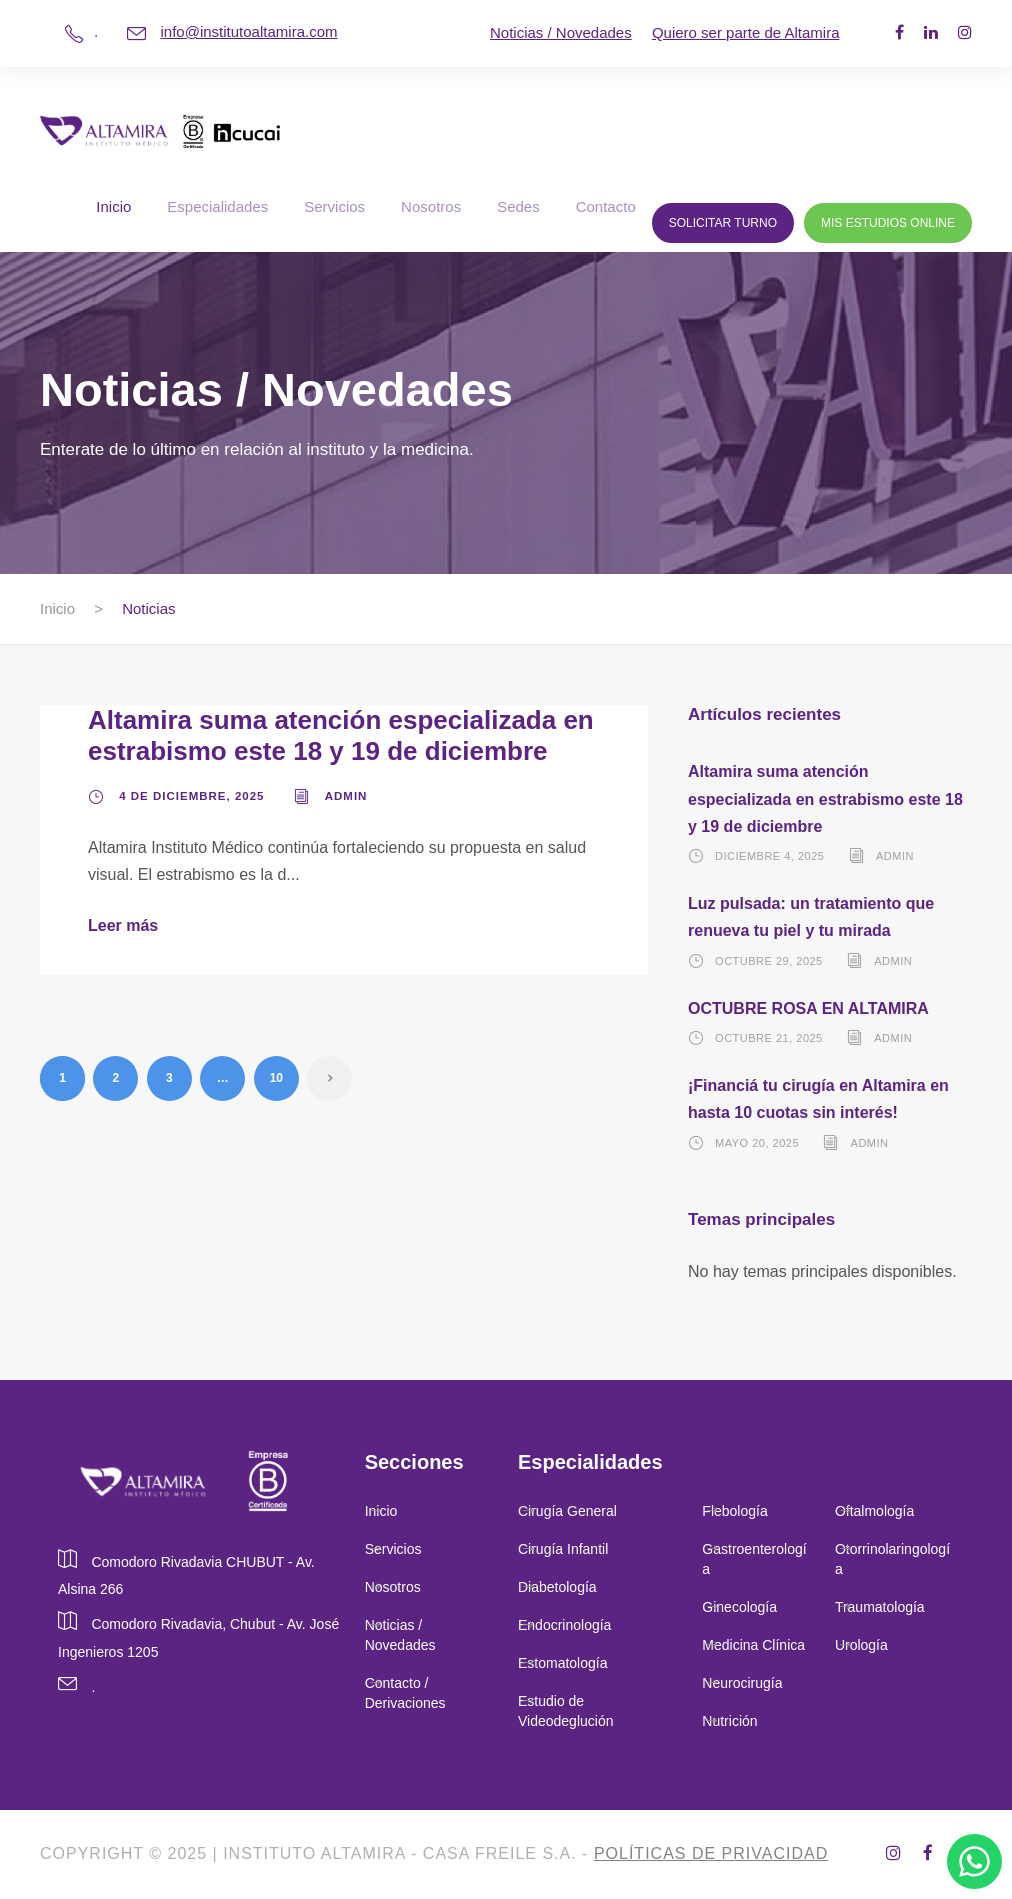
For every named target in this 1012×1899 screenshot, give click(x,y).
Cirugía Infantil (563, 1549)
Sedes (518, 206)
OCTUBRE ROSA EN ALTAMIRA (808, 1008)
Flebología (734, 1511)
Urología (863, 1645)
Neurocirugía (742, 1683)
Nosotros (431, 206)
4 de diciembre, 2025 (191, 796)
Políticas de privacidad (711, 1853)
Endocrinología (564, 1625)
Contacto (606, 206)
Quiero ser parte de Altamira (746, 32)
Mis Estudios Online (888, 223)
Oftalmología (874, 1511)
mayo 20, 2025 (757, 1142)
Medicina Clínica (753, 1645)
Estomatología (563, 1663)
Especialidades (217, 206)
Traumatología (880, 1607)
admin (346, 796)
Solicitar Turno (723, 223)
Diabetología (557, 1587)
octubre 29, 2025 (769, 960)
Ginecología (739, 1607)
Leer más (123, 925)
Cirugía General (567, 1511)
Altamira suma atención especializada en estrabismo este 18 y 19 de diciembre (341, 735)
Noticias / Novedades (561, 32)
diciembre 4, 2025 (769, 856)
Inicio (113, 206)
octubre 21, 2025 (769, 1038)
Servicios (334, 206)
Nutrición (729, 1721)
